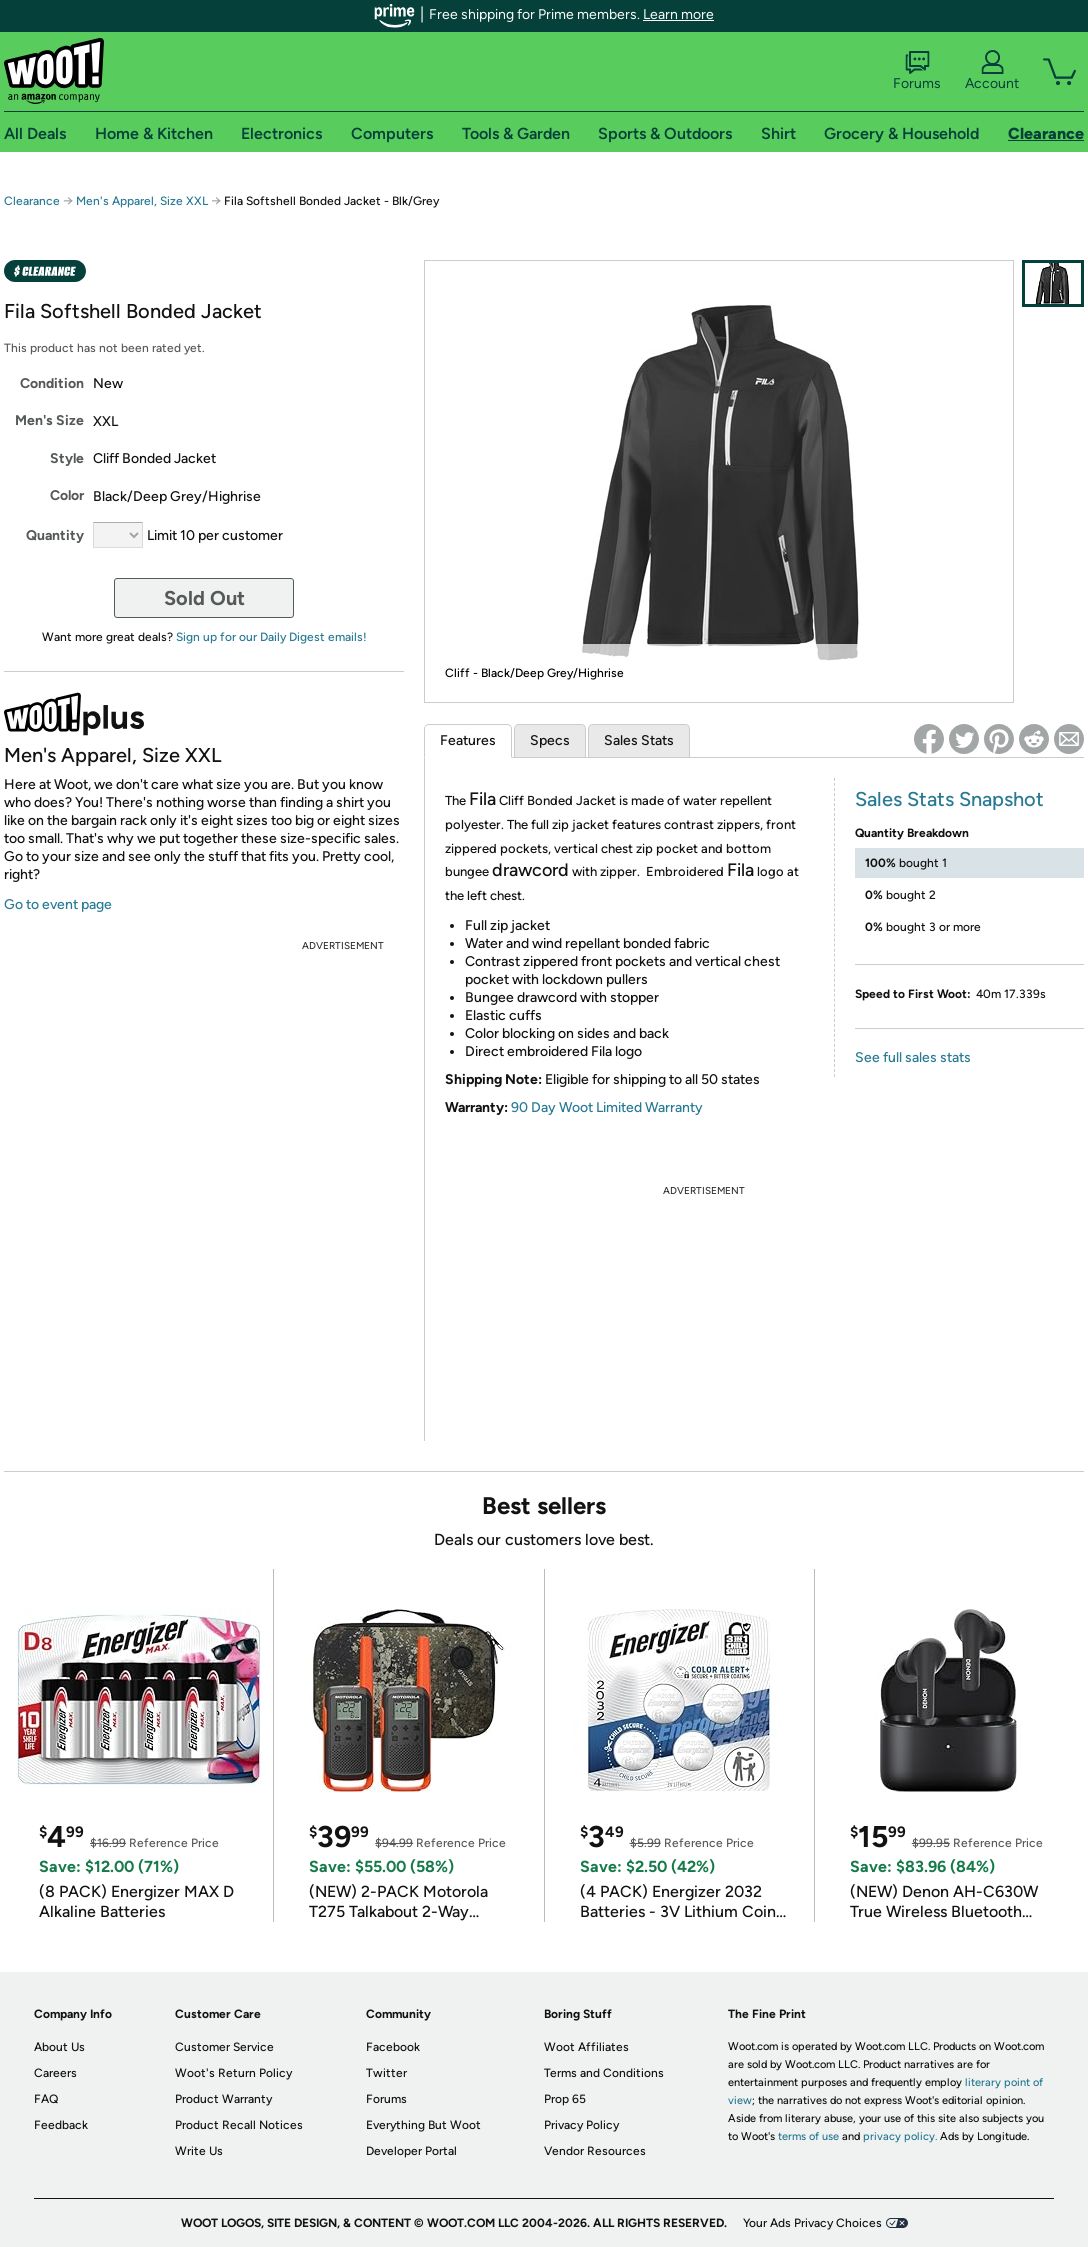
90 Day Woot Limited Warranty (607, 1107)
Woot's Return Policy (233, 2073)
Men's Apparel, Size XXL (142, 201)
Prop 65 (565, 2099)
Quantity (55, 535)
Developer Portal (411, 2151)
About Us (59, 2047)
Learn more (678, 14)
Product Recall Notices (239, 2125)
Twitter (386, 2073)
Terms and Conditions (604, 2073)
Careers (55, 2073)
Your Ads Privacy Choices (812, 2223)
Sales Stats (639, 740)
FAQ (46, 2099)
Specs (550, 740)
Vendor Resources (595, 2151)
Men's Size (49, 420)
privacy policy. (900, 2136)
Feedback (61, 2125)
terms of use (808, 2136)
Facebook (393, 2047)
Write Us (199, 2151)
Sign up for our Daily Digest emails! (271, 637)
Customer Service (224, 2047)
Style (67, 458)
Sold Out (204, 598)
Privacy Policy (581, 2125)
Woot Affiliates (586, 2047)
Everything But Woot (423, 2125)
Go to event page (58, 904)
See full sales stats (913, 1057)
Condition (52, 383)
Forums (917, 71)
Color (67, 495)
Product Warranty (223, 2099)
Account (992, 71)
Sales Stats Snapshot (949, 799)
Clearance (32, 201)
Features (468, 740)
